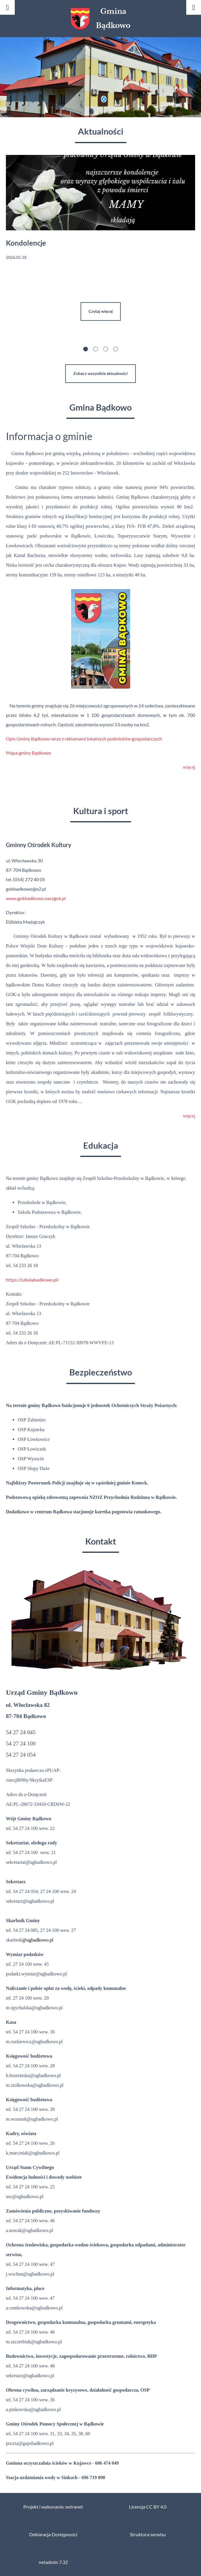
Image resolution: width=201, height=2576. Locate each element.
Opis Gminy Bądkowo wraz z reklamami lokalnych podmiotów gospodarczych (84, 738)
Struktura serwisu (148, 2534)
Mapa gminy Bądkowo (29, 752)
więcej (189, 767)
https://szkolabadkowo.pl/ (32, 1279)
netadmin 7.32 (53, 2562)
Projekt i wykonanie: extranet (53, 2506)
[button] (85, 350)
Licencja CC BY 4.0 (147, 2506)
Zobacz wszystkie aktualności (100, 373)
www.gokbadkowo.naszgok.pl (36, 898)
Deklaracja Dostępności (53, 2534)
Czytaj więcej (101, 311)
